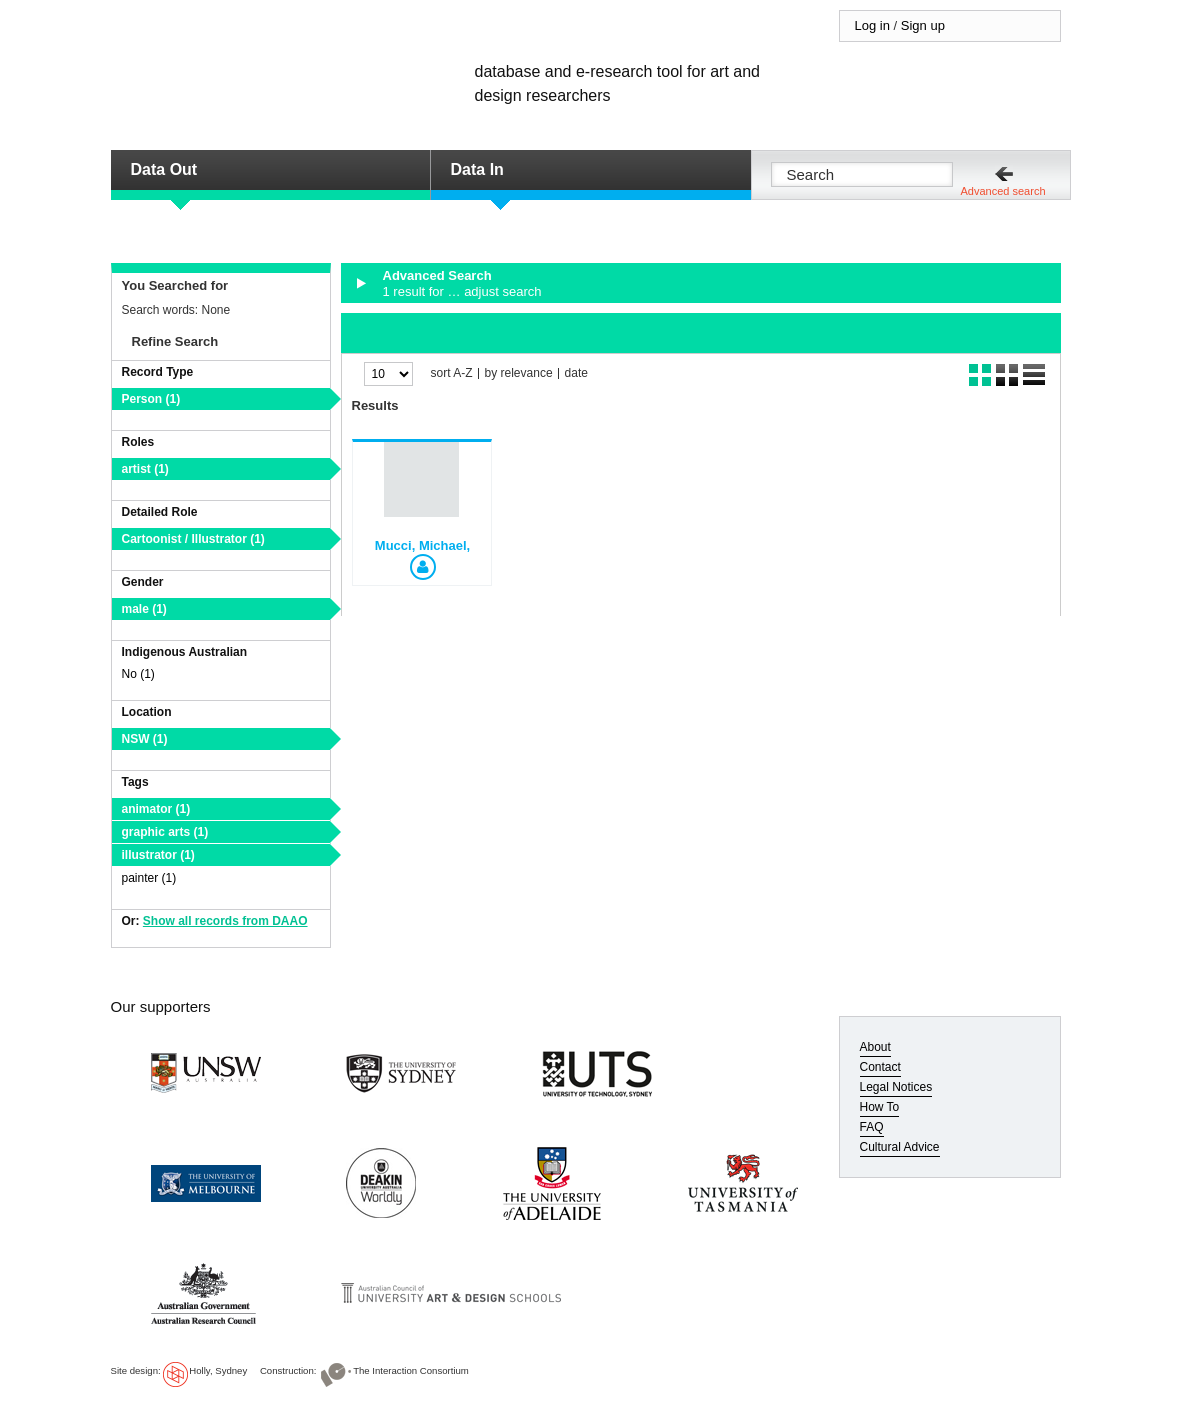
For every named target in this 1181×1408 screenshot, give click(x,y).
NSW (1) (145, 739)
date (576, 373)
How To (880, 1107)
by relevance (519, 373)
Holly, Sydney (218, 1370)
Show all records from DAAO (225, 921)
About (875, 1047)
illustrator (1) (158, 855)
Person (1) (151, 399)
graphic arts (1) (165, 832)
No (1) (138, 674)
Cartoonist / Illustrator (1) (193, 539)
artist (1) (145, 469)
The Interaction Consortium (411, 1370)
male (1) (144, 609)
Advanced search (1003, 191)
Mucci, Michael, (422, 545)
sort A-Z (452, 373)
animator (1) (156, 809)
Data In (477, 169)
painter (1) (149, 878)
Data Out (164, 169)
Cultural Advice (900, 1147)
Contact (880, 1067)
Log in (872, 25)
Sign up (923, 25)
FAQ (872, 1127)
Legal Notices (896, 1087)
